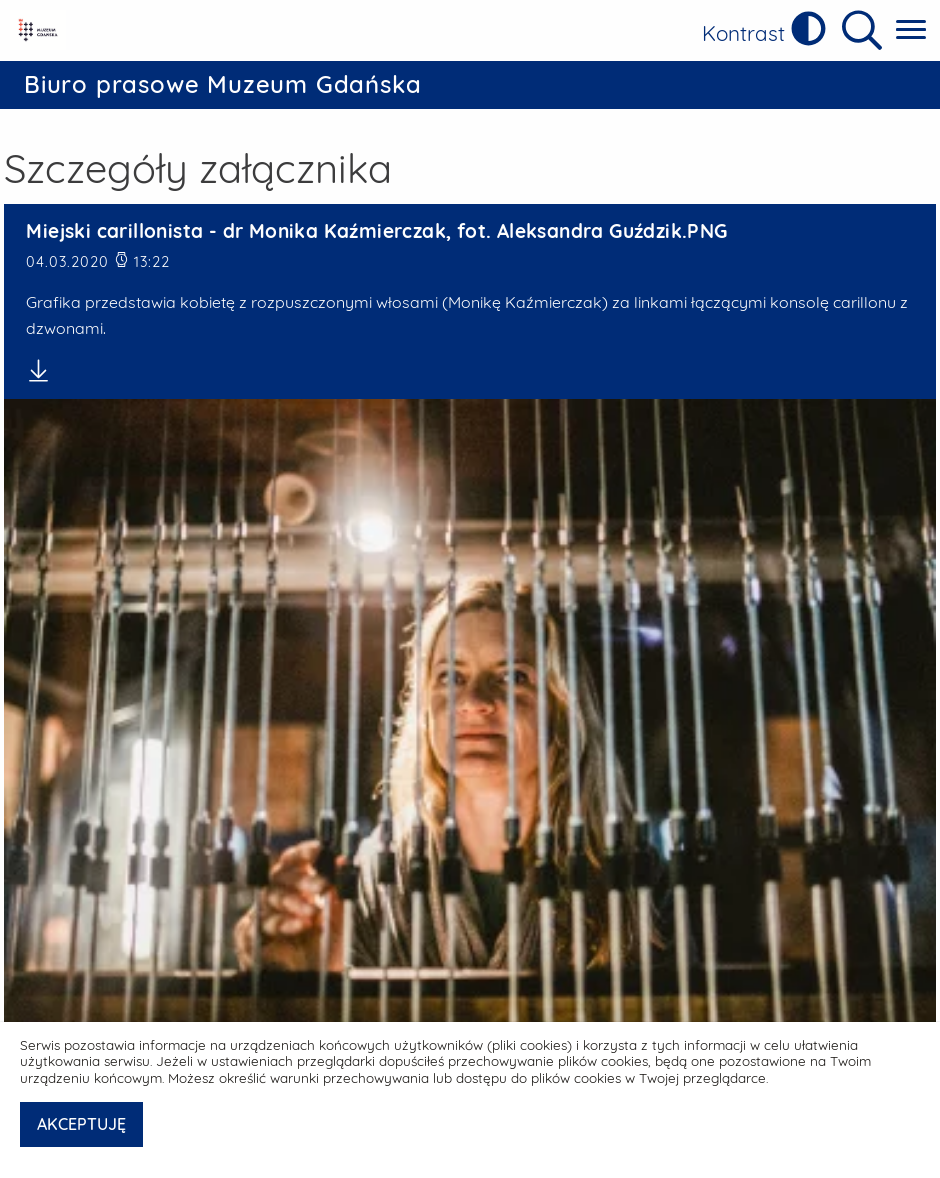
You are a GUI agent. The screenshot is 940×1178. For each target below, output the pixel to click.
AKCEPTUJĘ (81, 1124)
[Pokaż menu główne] (911, 30)
